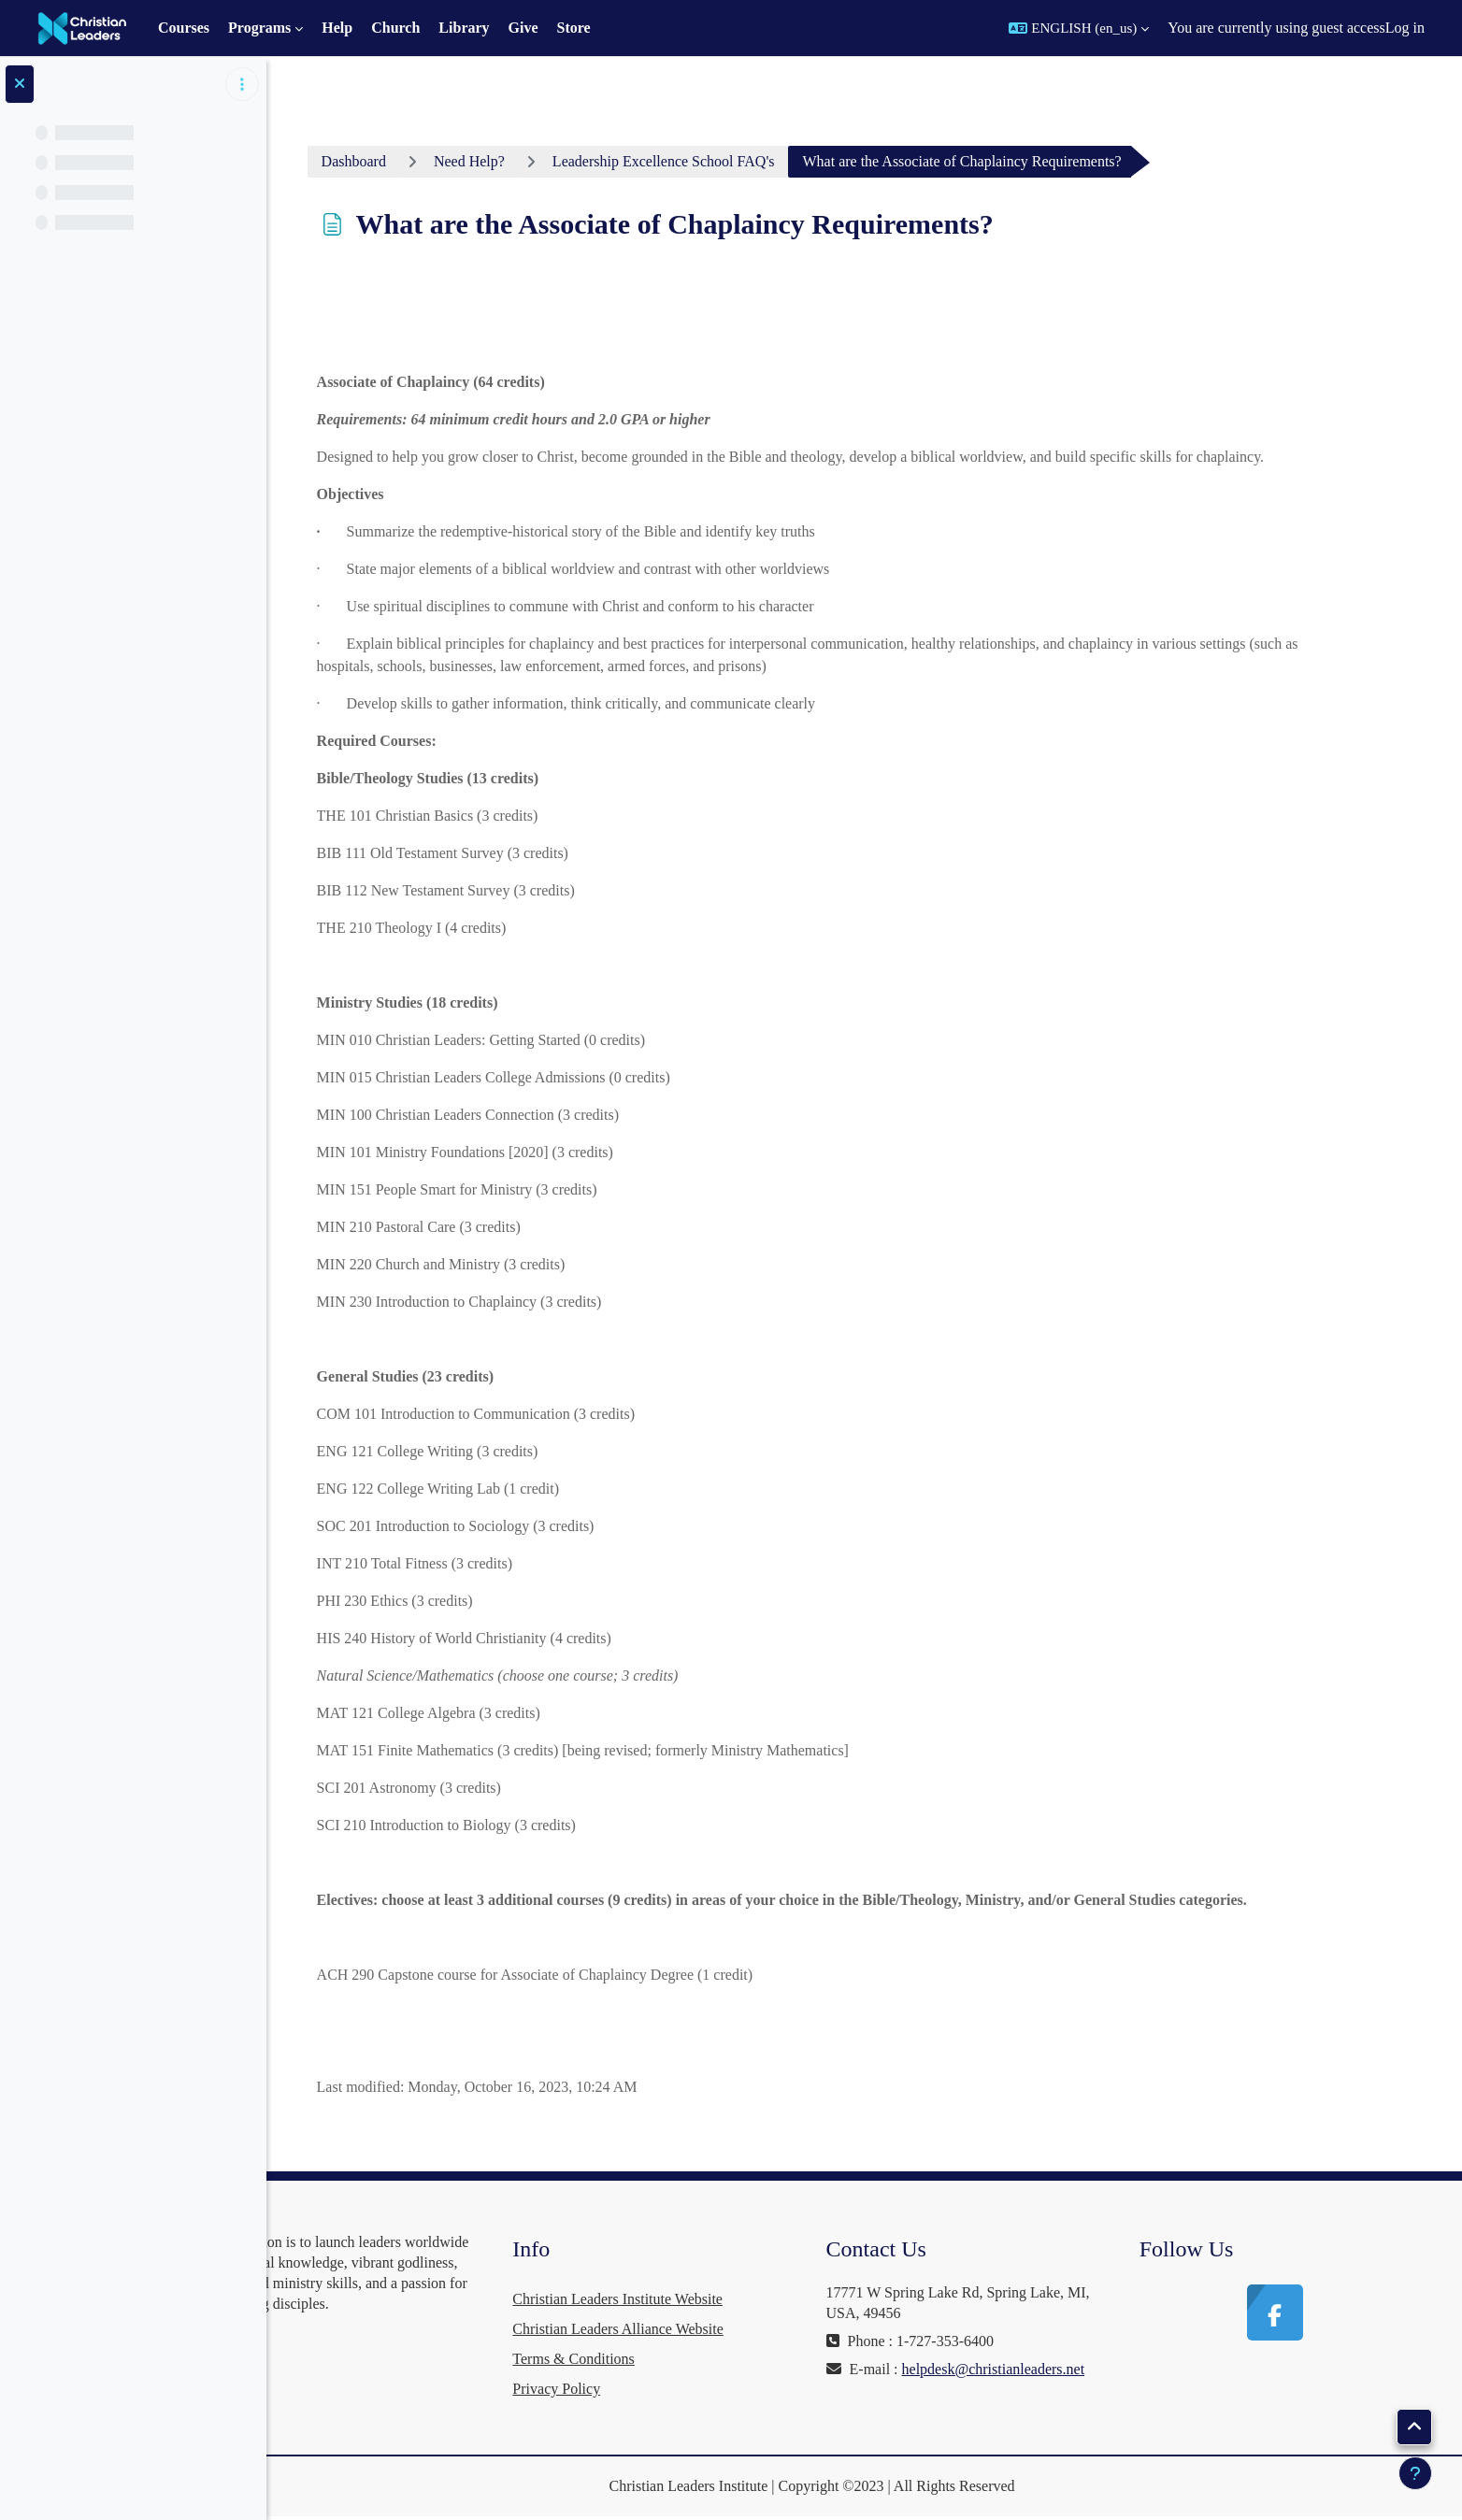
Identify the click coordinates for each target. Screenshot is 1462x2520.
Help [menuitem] (337, 28)
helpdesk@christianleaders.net (977, 2390)
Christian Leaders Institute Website (707, 2299)
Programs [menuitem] (259, 28)
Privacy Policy (646, 2389)
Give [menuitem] (523, 28)
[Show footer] (1415, 2473)
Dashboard (413, 161)
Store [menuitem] (574, 28)
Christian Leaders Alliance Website (707, 2329)
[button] (1078, 28)
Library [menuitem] (463, 28)
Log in (1405, 28)
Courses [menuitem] (183, 28)
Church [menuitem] (395, 28)
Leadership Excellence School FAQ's (723, 161)
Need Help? (529, 161)
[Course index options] (242, 84)
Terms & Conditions (663, 2359)
